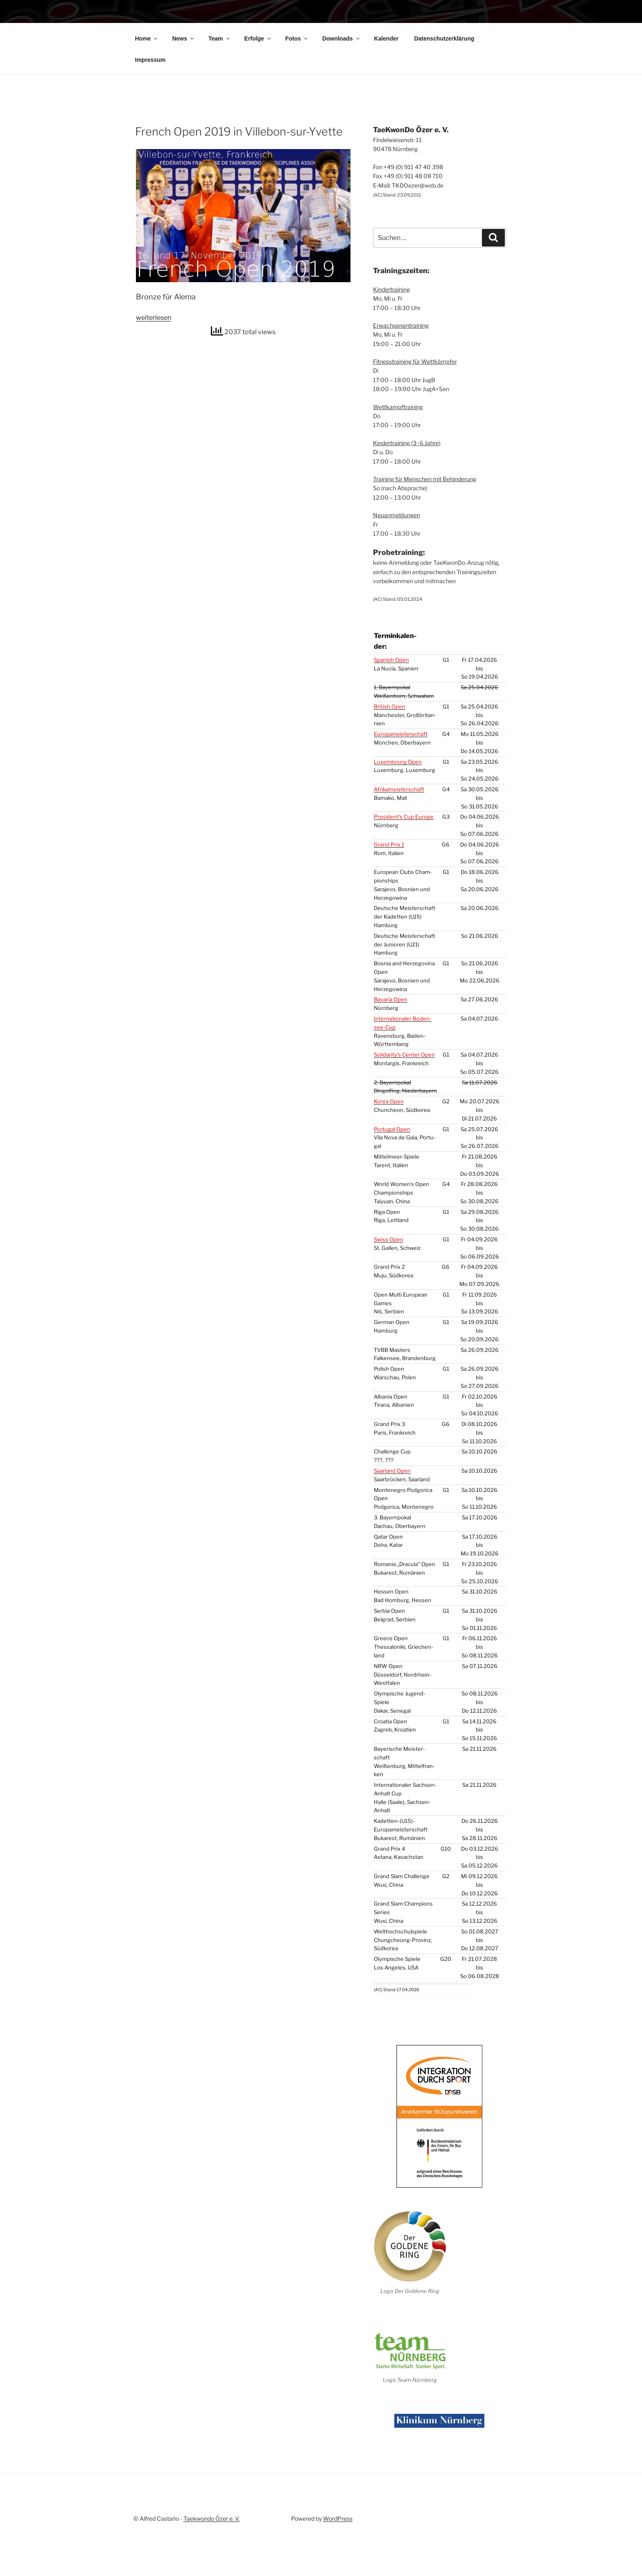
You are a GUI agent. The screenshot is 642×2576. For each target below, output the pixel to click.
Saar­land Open (392, 1512)
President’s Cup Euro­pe (404, 858)
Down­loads (341, 90)
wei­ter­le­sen (153, 369)
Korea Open (389, 1142)
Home (147, 90)
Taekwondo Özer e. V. (211, 2534)
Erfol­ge (258, 90)
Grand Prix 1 (389, 886)
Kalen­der (386, 90)
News (183, 90)
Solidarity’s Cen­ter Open (404, 1096)
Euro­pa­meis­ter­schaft (400, 775)
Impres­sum (150, 112)
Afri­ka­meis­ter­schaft (399, 830)
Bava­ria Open (390, 1040)
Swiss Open (388, 1280)
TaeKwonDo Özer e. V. (285, 33)
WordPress (338, 2534)
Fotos (297, 90)
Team (219, 90)
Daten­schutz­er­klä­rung (444, 90)
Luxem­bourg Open (398, 803)
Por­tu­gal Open (392, 1170)
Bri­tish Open (389, 748)
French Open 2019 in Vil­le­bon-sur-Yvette (239, 183)
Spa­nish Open (391, 701)
